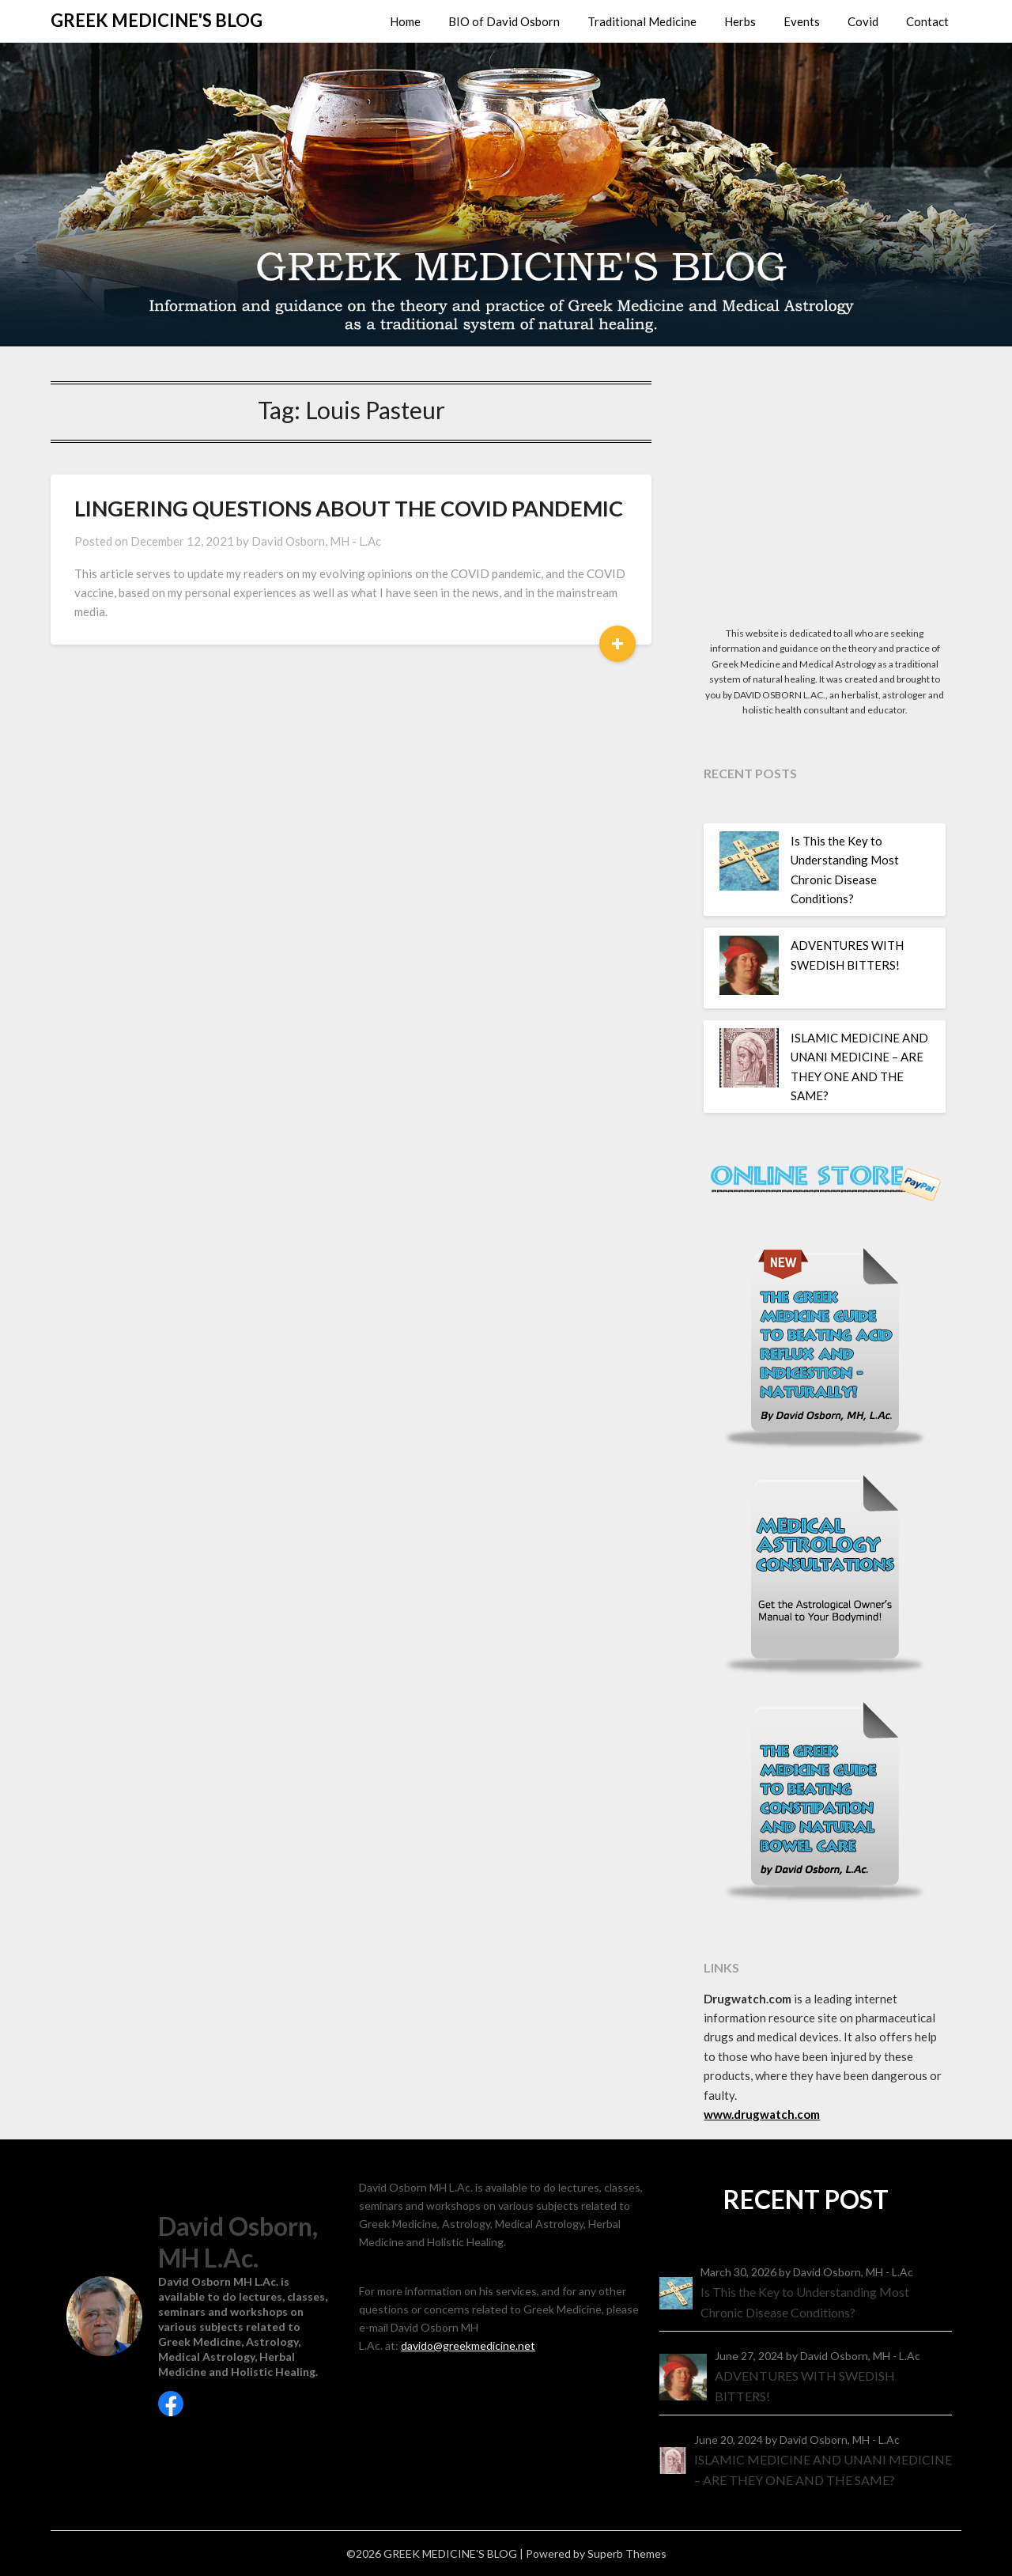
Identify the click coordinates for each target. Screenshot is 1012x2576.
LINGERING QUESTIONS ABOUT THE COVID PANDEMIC (348, 508)
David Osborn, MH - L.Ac (316, 541)
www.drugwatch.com (762, 2114)
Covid (863, 21)
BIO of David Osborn (504, 21)
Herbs (740, 21)
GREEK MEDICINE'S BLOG (156, 20)
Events (802, 21)
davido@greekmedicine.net (468, 2345)
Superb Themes (626, 2553)
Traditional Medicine (642, 21)
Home (405, 21)
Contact (927, 21)
